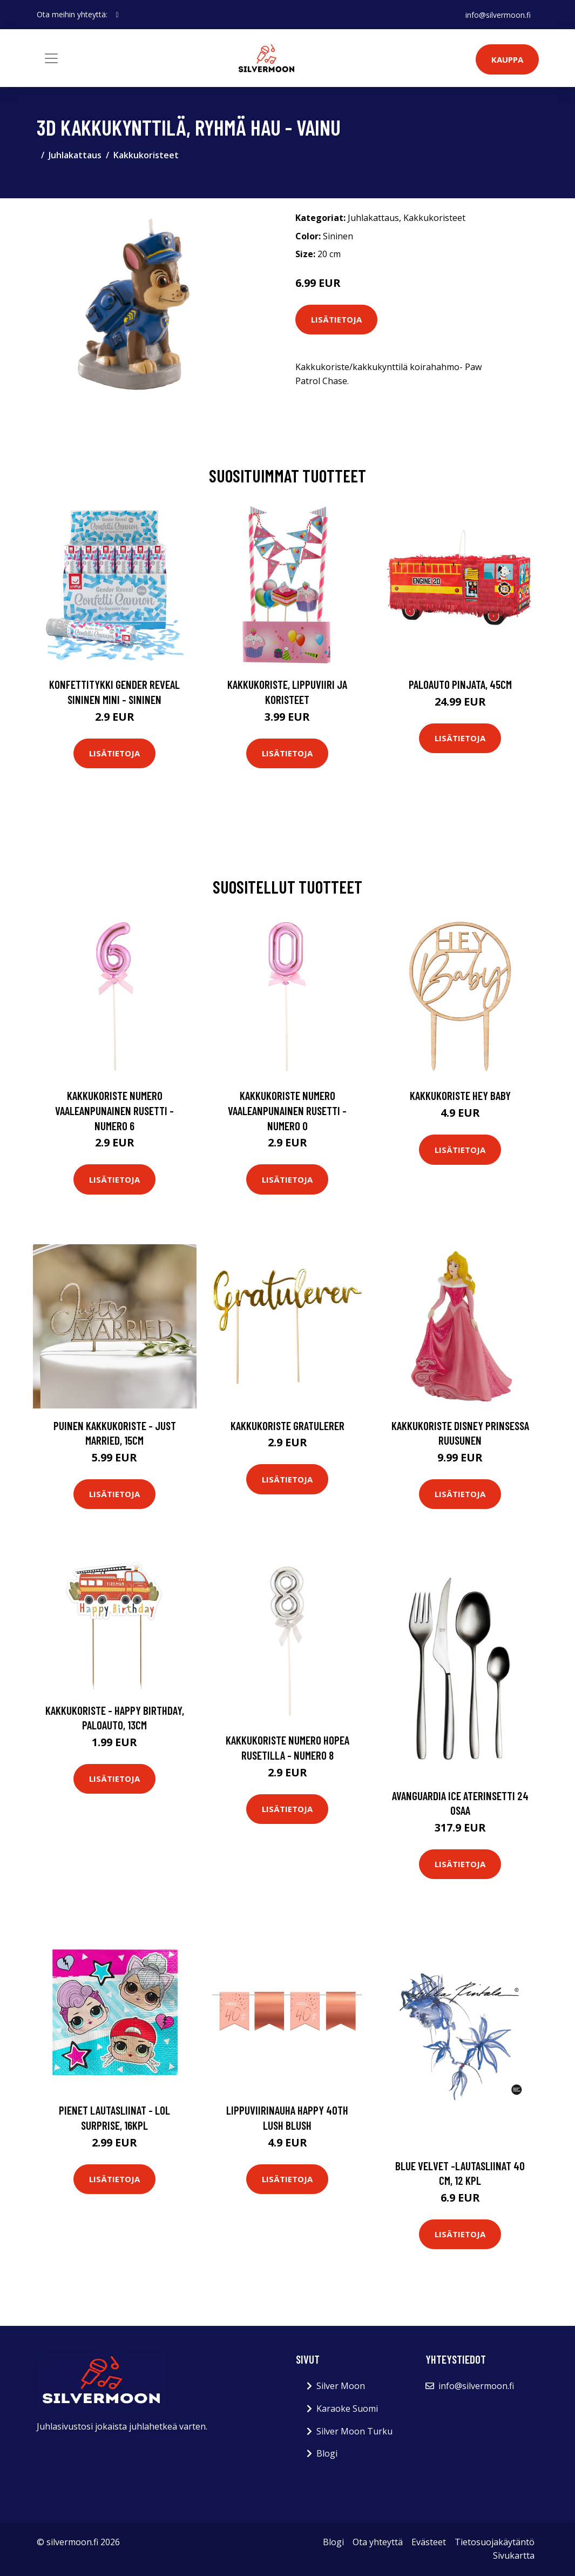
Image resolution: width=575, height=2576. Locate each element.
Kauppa (507, 59)
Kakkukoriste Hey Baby (460, 1095)
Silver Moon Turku (354, 2431)
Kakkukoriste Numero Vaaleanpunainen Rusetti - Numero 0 (287, 1110)
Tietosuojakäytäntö (495, 2542)
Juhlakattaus (75, 155)
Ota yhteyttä (378, 2542)
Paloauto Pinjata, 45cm (460, 684)
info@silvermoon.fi (497, 14)
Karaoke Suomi (347, 2408)
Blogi (326, 2453)
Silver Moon (340, 2386)
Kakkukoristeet (146, 155)
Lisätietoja (336, 319)
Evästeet (428, 2542)
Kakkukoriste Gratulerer (287, 1425)
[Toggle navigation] (51, 58)
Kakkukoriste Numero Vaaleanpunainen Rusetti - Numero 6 (114, 1110)
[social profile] (117, 14)
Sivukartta (514, 2555)
